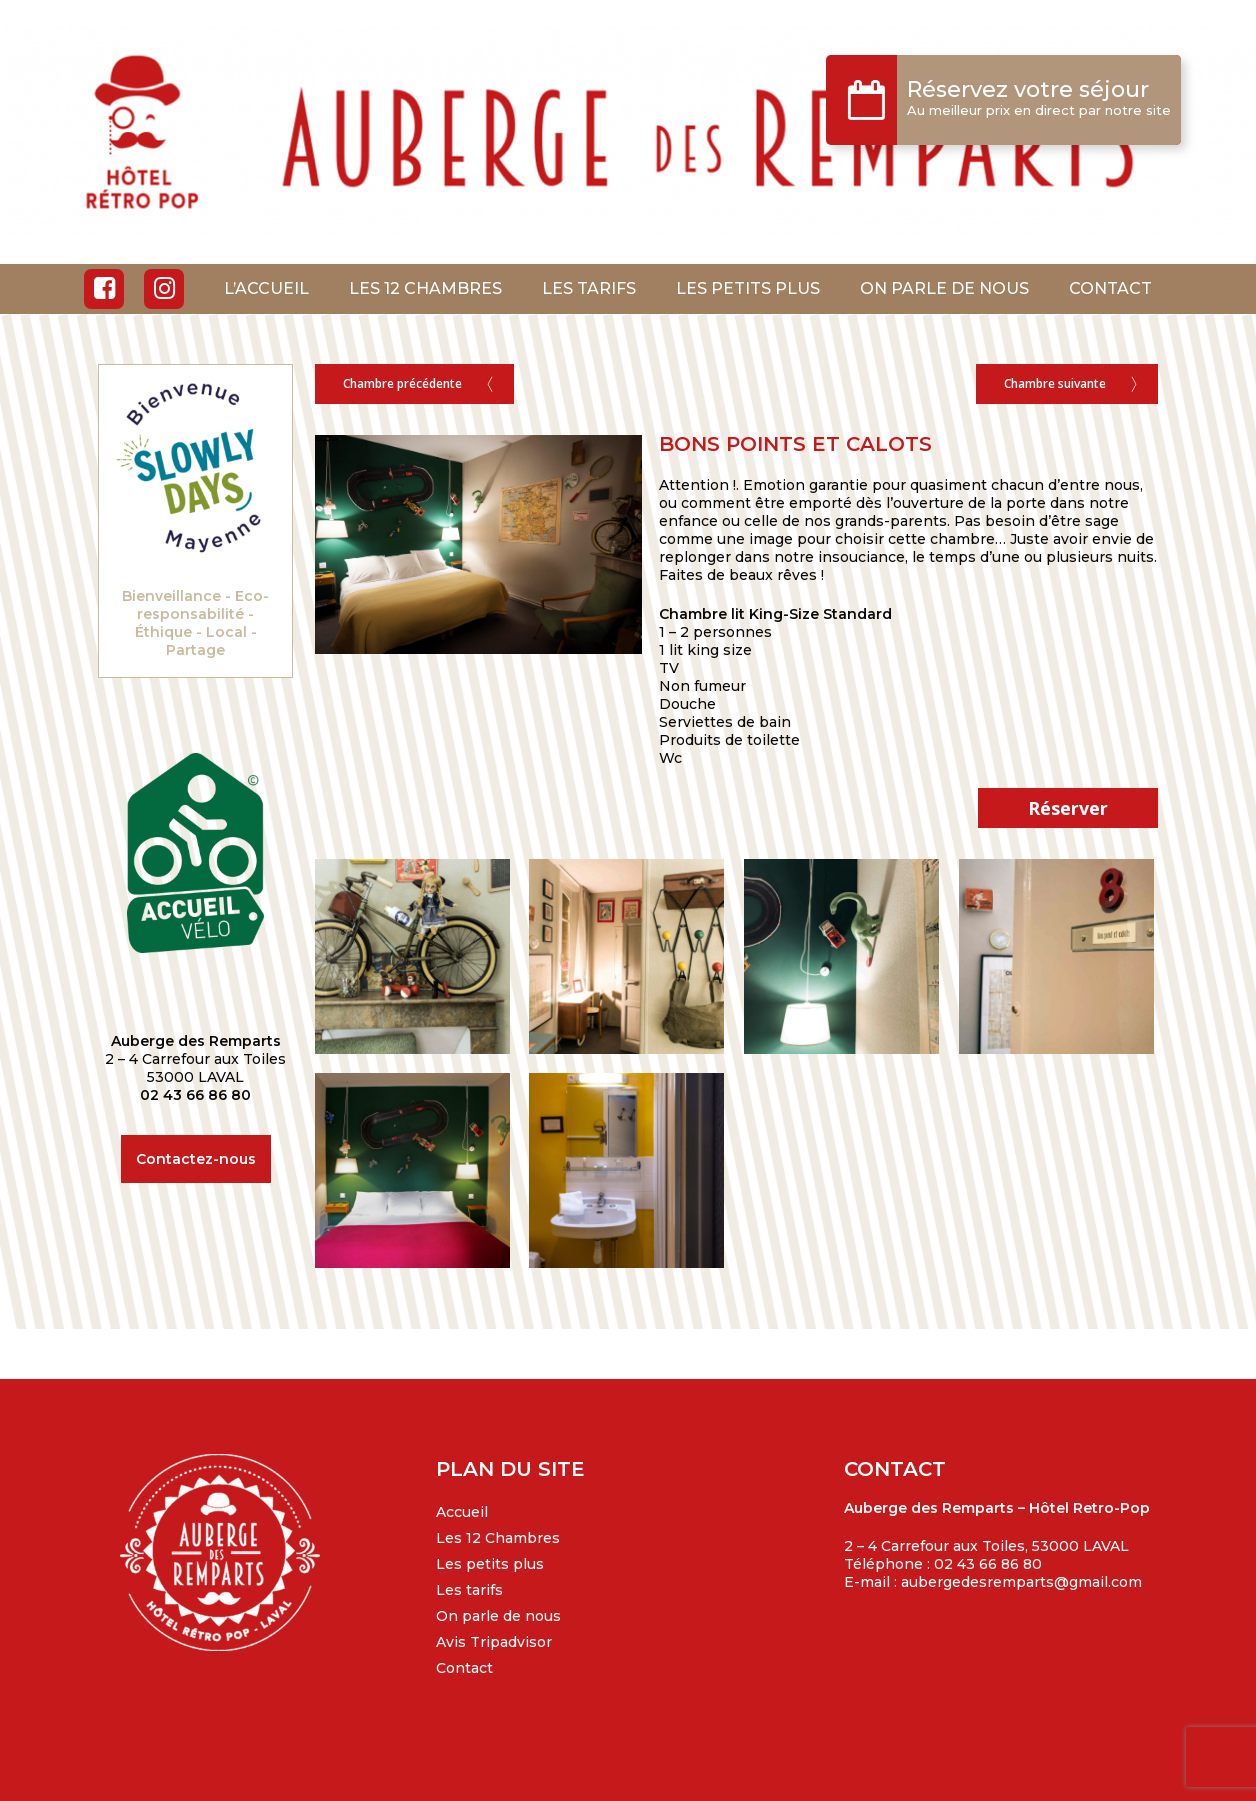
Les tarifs (469, 1590)
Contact (464, 1668)
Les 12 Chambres (498, 1538)
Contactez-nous (196, 1159)
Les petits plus (490, 1564)
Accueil (462, 1512)
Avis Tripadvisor (494, 1642)
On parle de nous (498, 1616)
